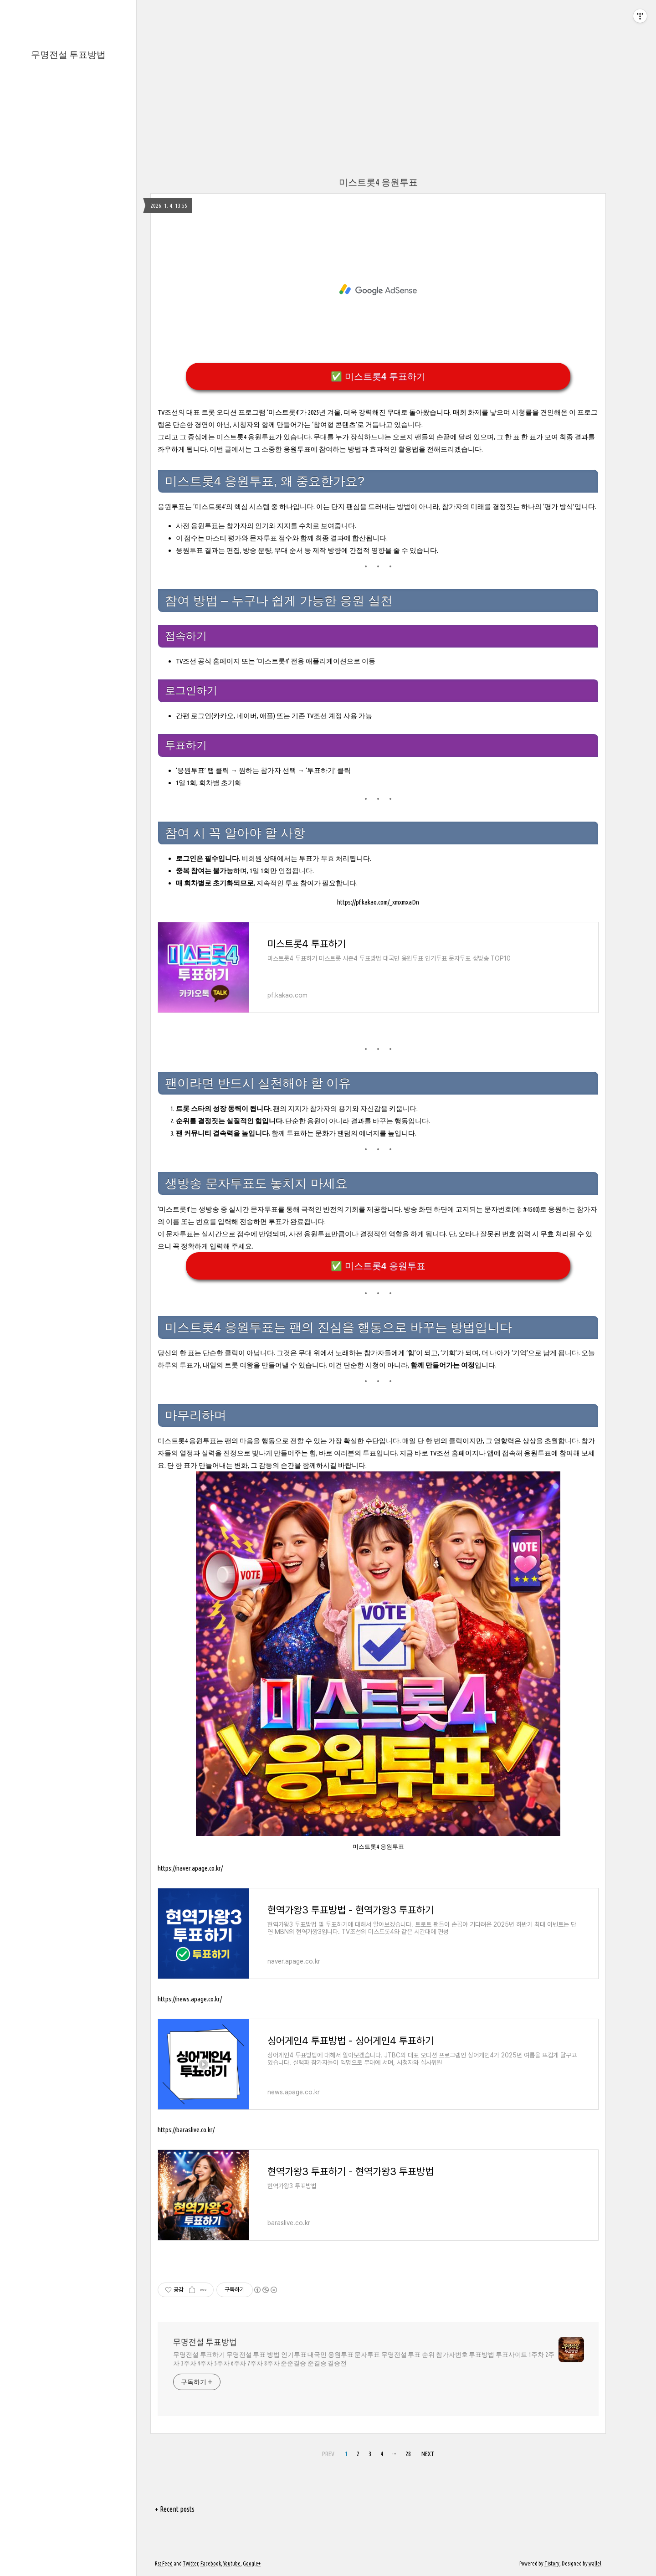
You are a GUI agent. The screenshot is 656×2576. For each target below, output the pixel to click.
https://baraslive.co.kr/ (186, 2130)
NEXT (428, 2454)
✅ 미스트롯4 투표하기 (378, 376)
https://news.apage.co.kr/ (190, 1999)
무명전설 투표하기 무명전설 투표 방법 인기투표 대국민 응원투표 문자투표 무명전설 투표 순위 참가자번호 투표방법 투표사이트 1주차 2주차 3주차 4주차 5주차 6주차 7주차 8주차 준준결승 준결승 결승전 (363, 2359)
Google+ (252, 2563)
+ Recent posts (175, 2509)
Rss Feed (164, 2563)
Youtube (232, 2563)
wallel (595, 2563)
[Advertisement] (328, 64)
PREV (328, 2454)
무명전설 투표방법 (68, 54)
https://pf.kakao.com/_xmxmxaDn (378, 902)
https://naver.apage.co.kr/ (190, 1868)
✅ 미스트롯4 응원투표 (378, 1266)
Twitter (190, 2563)
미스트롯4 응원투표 (378, 182)
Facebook (210, 2563)
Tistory (551, 2563)
